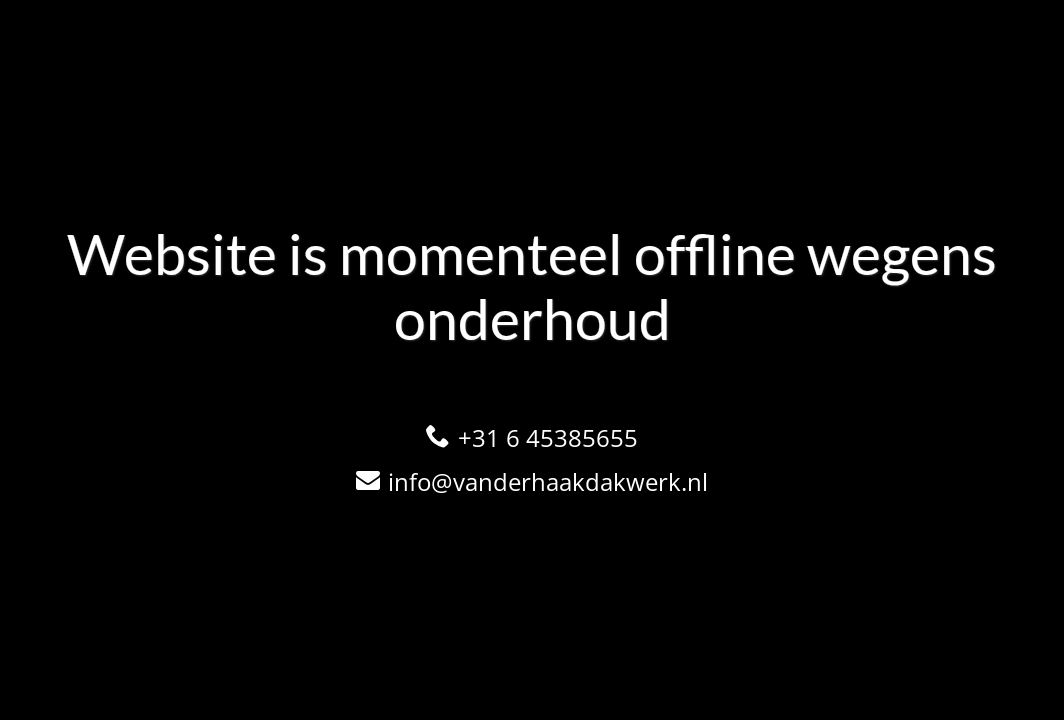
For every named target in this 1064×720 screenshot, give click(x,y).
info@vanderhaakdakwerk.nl (548, 481)
